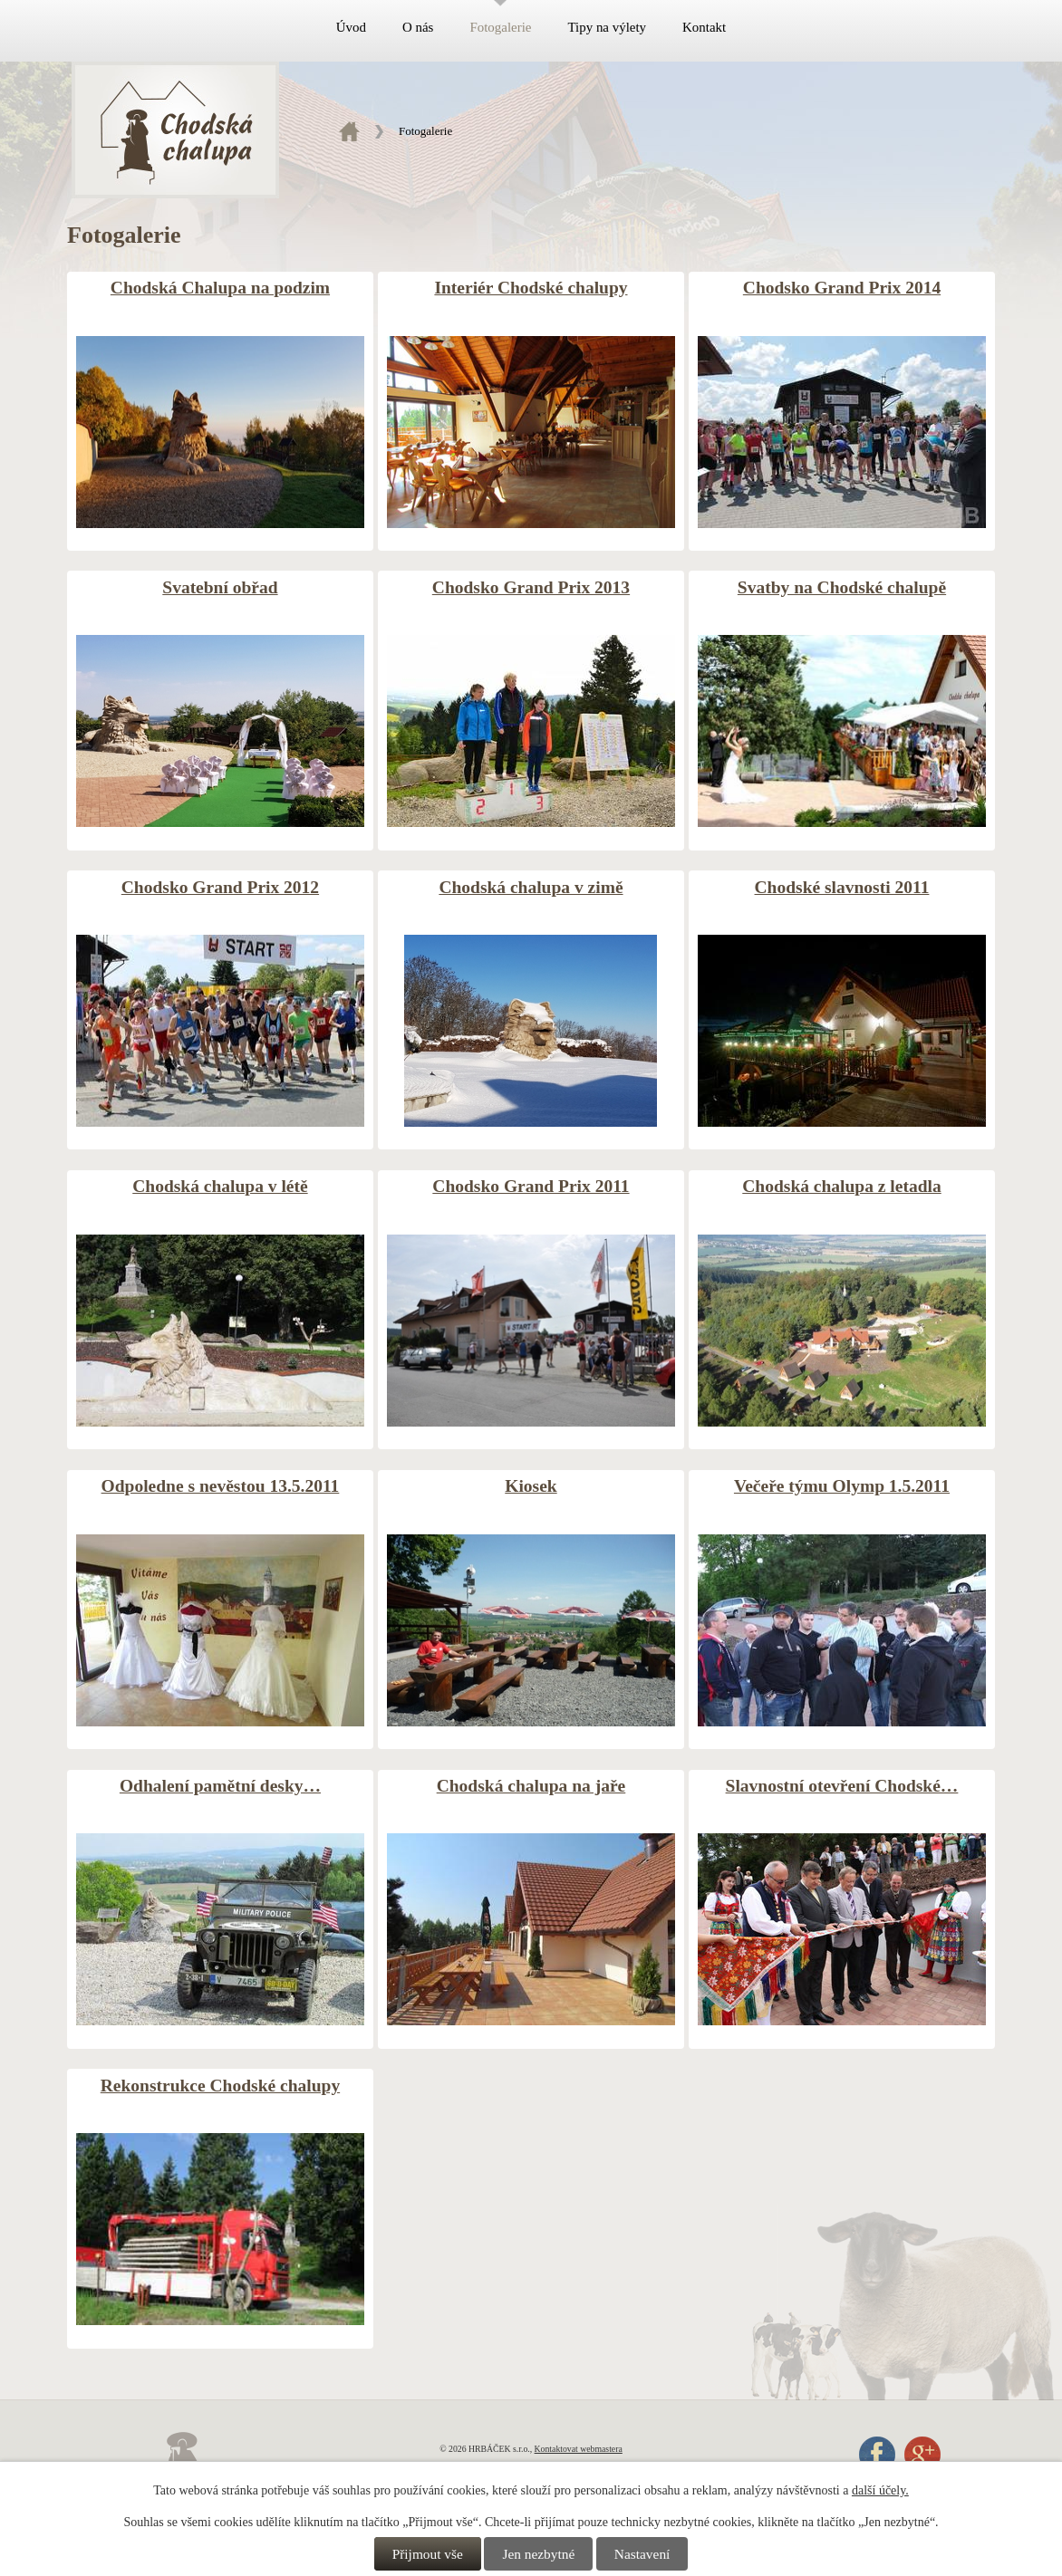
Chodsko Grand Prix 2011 (530, 1186)
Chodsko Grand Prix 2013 (531, 587)
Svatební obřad (219, 587)
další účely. (880, 2490)
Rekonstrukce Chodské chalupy (220, 2085)
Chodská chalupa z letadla (841, 1186)
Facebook (877, 2455)
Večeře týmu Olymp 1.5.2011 (842, 1485)
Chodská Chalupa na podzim (220, 287)
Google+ (922, 2455)
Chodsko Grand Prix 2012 (220, 887)
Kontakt (704, 27)
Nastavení (642, 2554)
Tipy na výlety (606, 27)
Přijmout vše (427, 2554)
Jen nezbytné (538, 2554)
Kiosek (530, 1485)
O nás (417, 27)
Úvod (351, 27)
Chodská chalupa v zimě (531, 887)
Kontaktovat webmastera (579, 2449)
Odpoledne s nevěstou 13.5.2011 (220, 1485)
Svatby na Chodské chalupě (842, 587)
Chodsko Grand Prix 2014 (842, 287)
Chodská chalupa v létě (219, 1186)
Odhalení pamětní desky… (220, 1785)
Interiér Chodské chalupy (530, 287)
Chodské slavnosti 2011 (842, 887)
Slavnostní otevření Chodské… (842, 1785)
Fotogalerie (500, 27)
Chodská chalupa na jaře (531, 1785)
